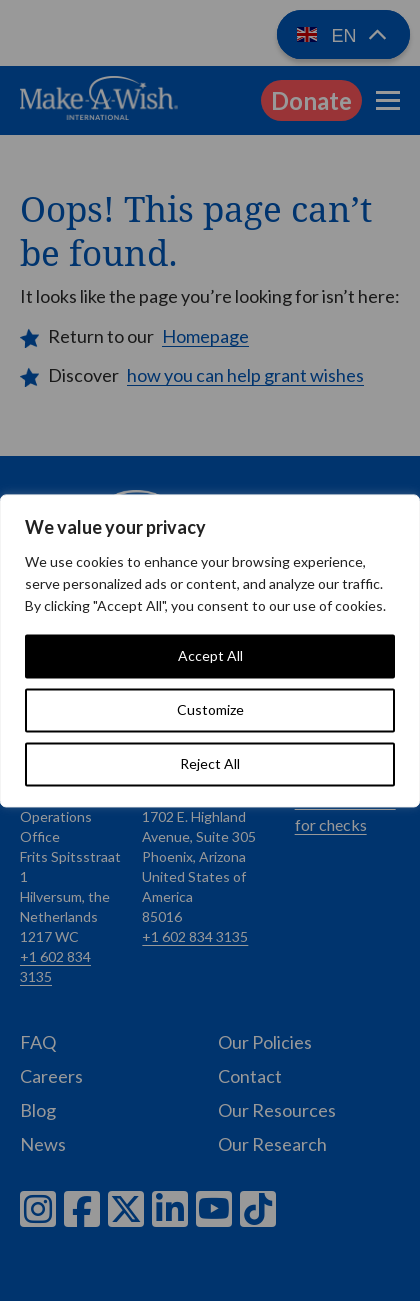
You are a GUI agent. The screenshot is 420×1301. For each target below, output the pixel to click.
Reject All (210, 763)
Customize (210, 709)
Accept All (210, 655)
